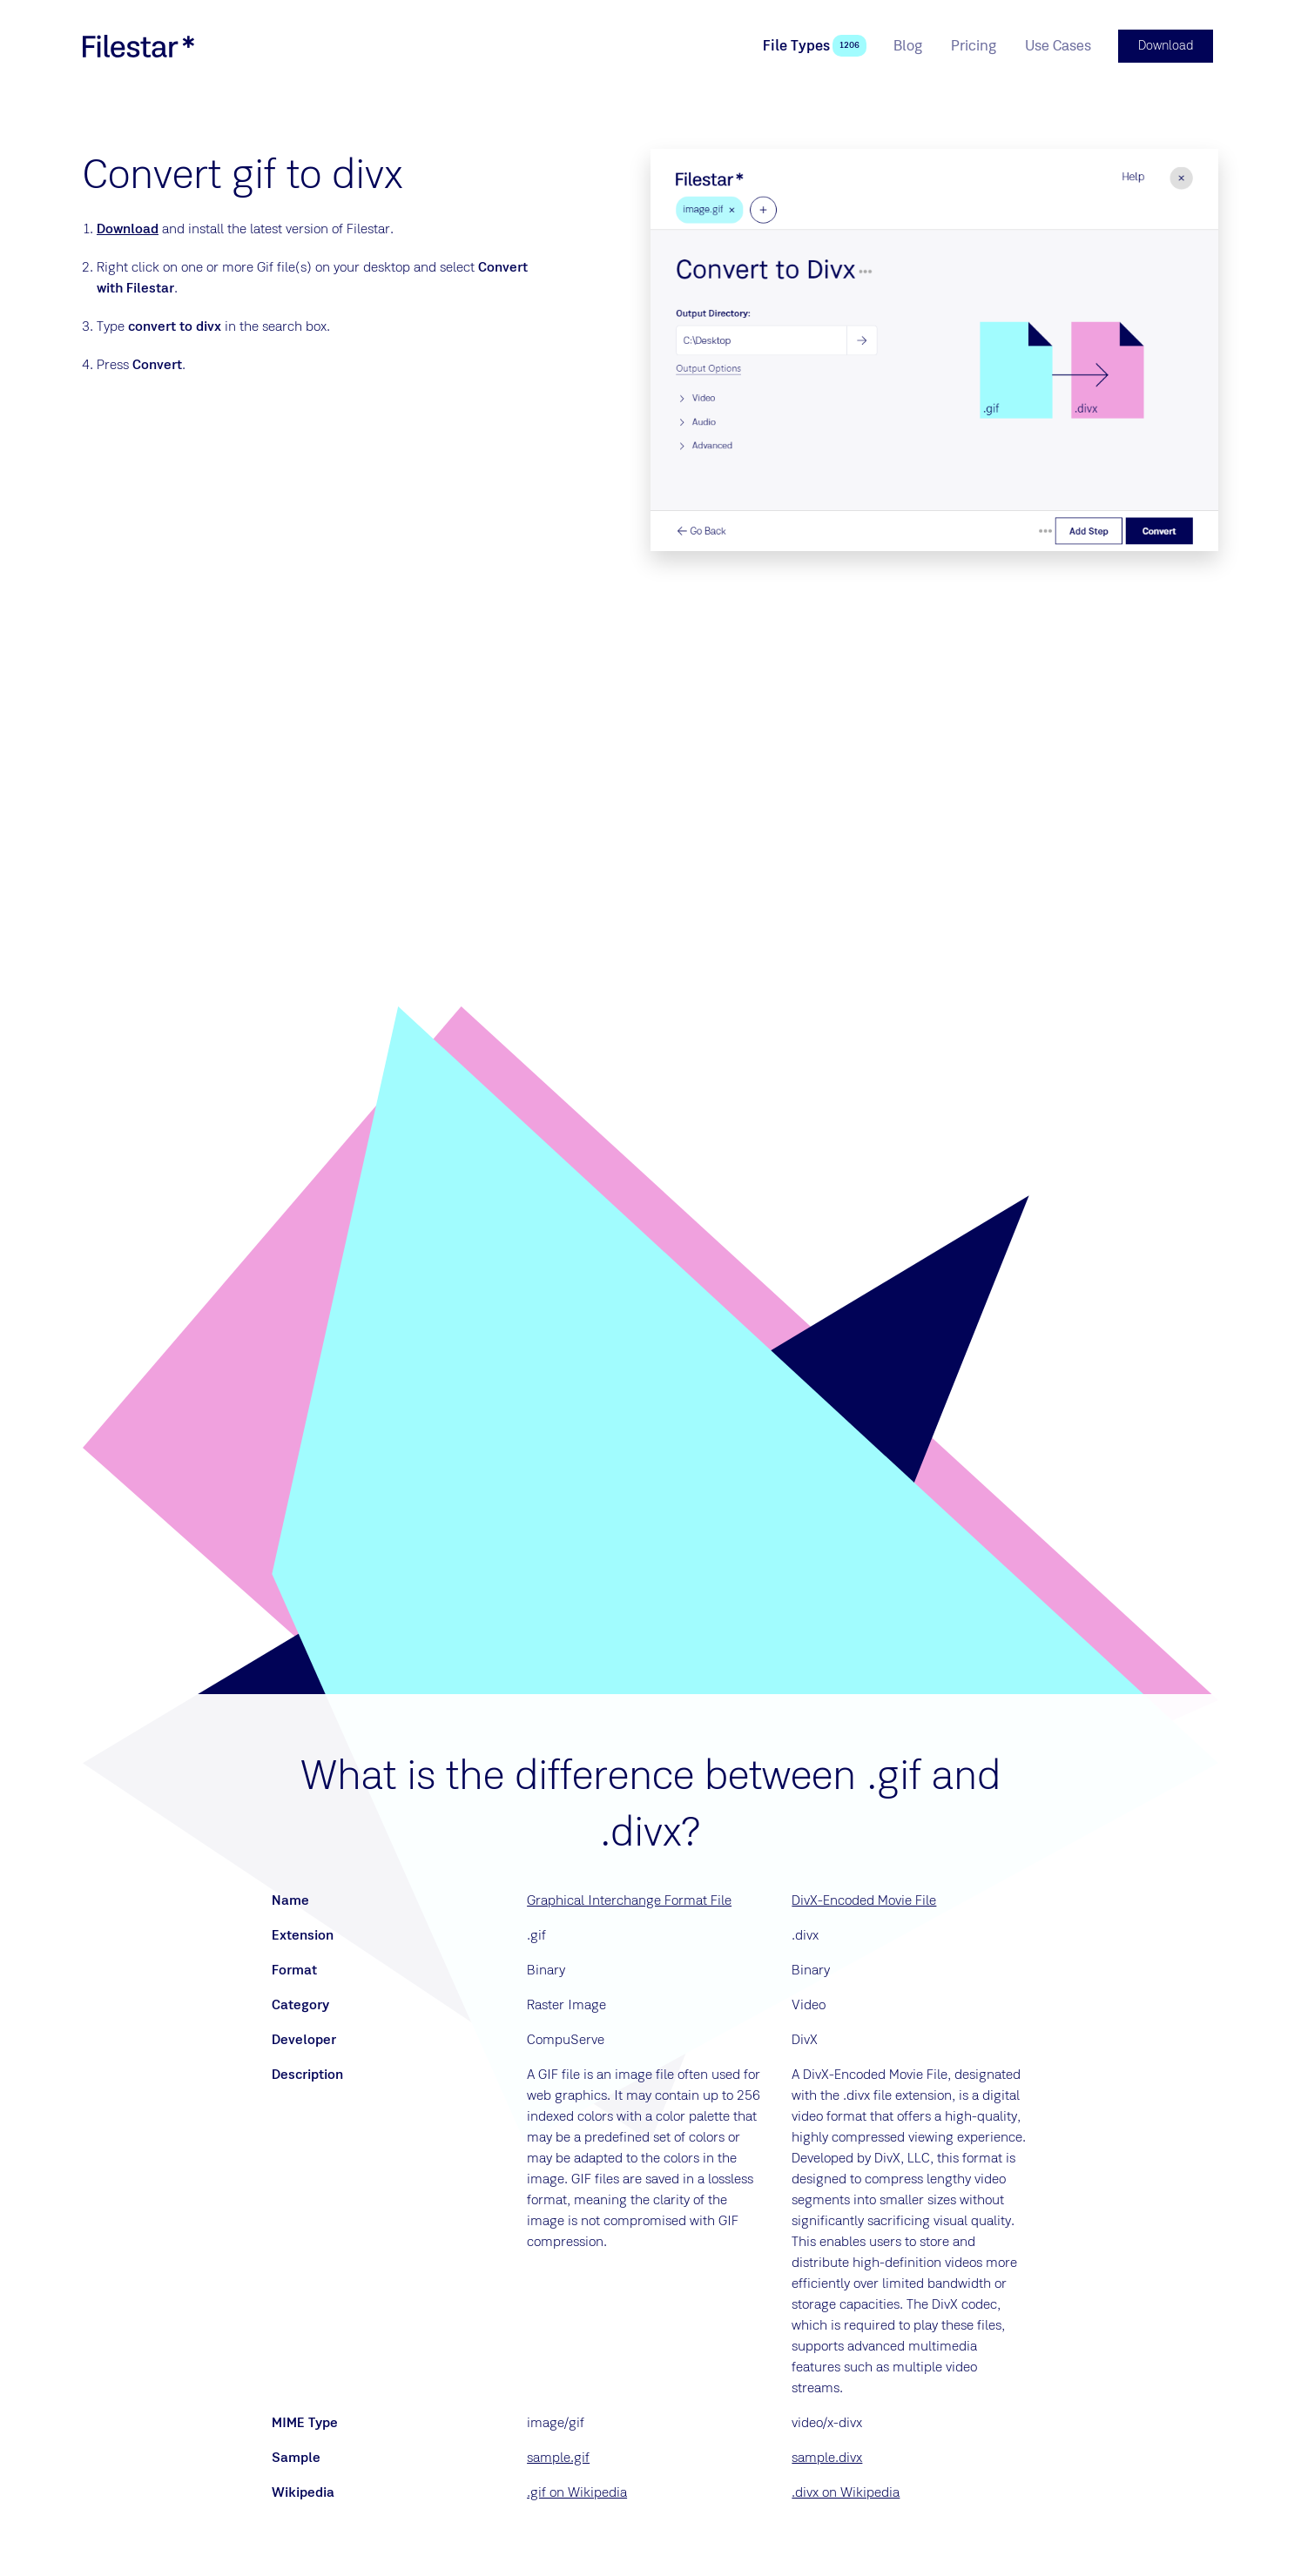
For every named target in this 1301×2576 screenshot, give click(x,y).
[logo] (138, 45)
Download (127, 227)
